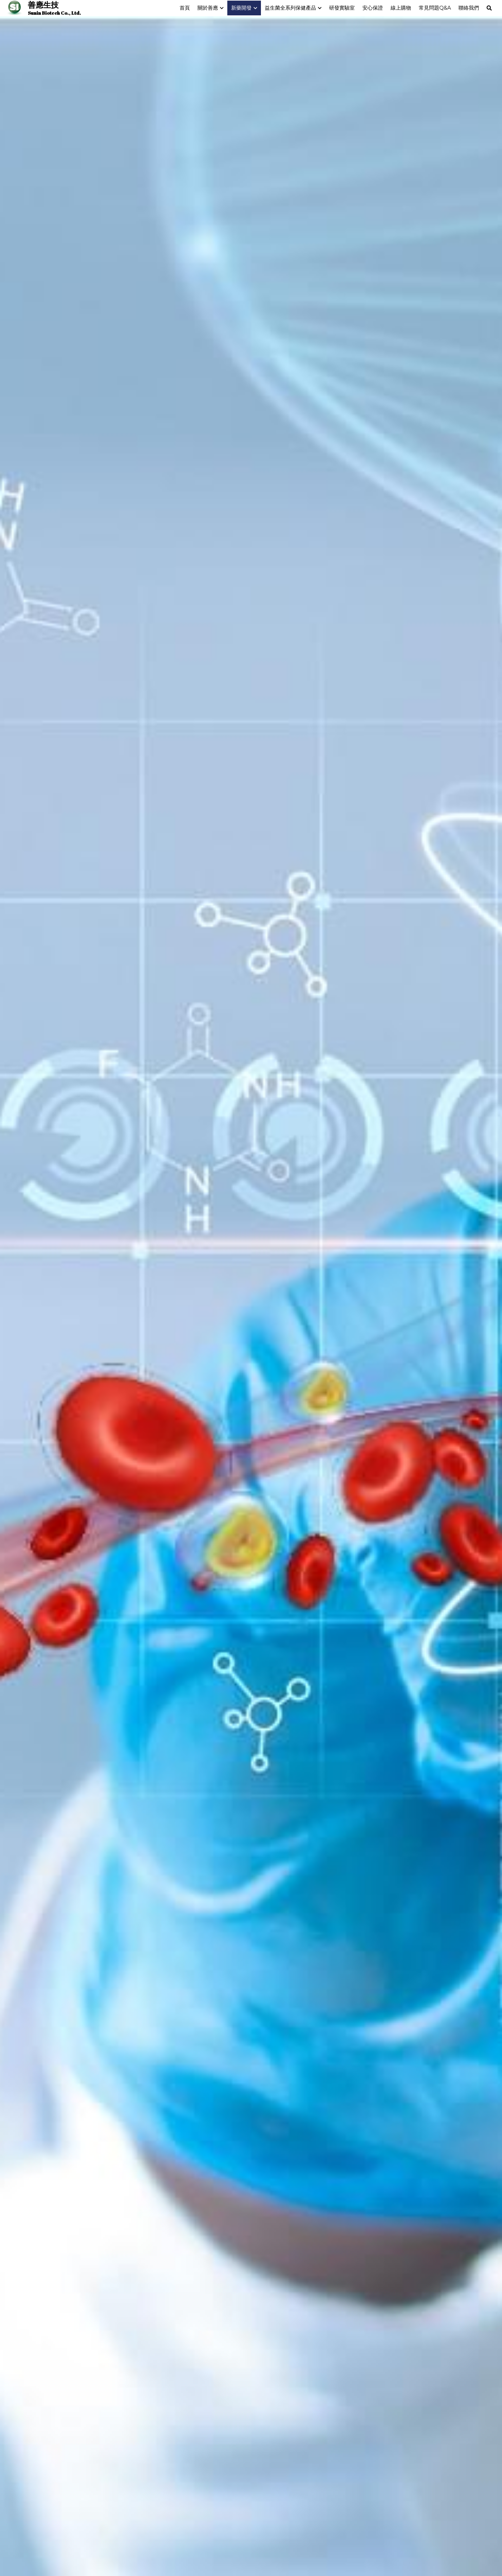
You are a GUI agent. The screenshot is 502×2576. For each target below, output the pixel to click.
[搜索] (489, 8)
